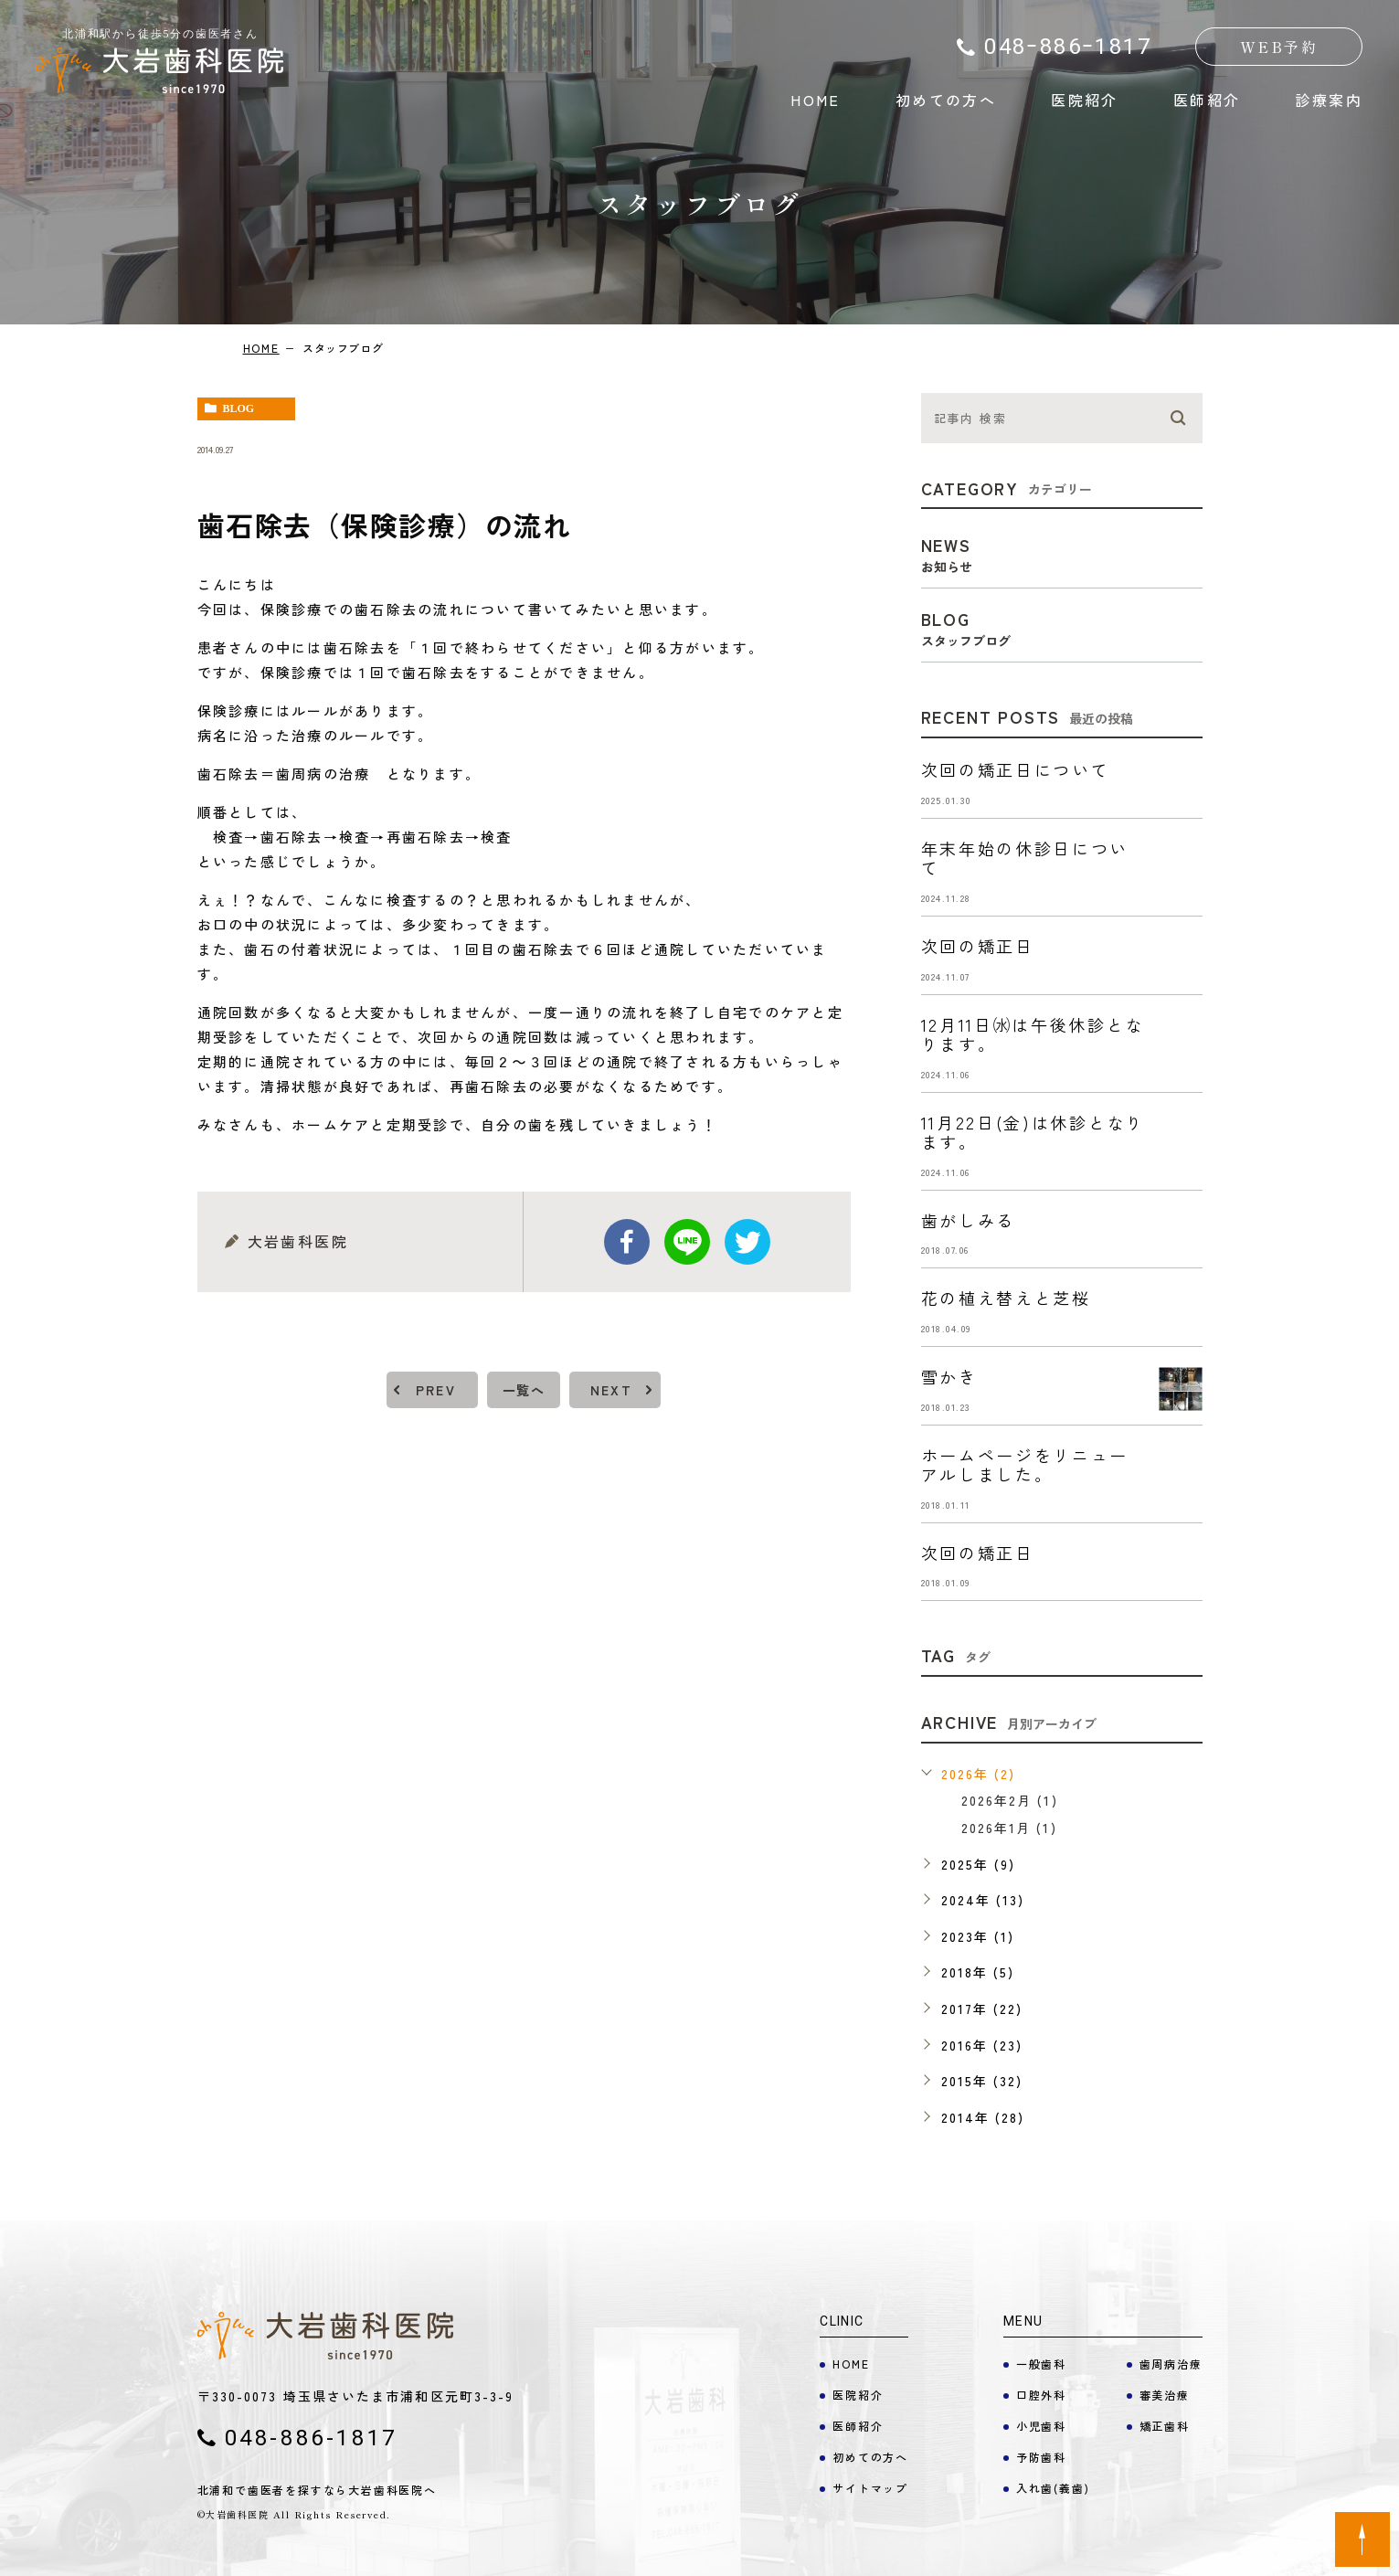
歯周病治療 (1171, 2363)
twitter (747, 1242)
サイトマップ (870, 2488)
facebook (627, 1242)
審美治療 (1164, 2394)
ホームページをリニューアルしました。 (1025, 1465)
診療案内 (1328, 100)
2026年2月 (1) (1009, 1800)
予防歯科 (1041, 2457)
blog (239, 408)
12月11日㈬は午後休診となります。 (1033, 1034)
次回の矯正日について (1015, 769)
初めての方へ (946, 100)
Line (687, 1242)
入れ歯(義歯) (1053, 2488)
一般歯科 (1041, 2363)
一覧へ (524, 1390)
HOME (815, 100)
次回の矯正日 (977, 946)
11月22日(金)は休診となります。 (1033, 1132)
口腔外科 (1041, 2394)
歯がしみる (968, 1220)
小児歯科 (1041, 2425)
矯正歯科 (1164, 2425)
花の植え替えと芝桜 (1006, 1297)
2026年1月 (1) (1009, 1827)
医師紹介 (1207, 100)
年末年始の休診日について (1025, 858)
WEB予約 (1279, 47)
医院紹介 (1084, 100)
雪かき (949, 1376)
